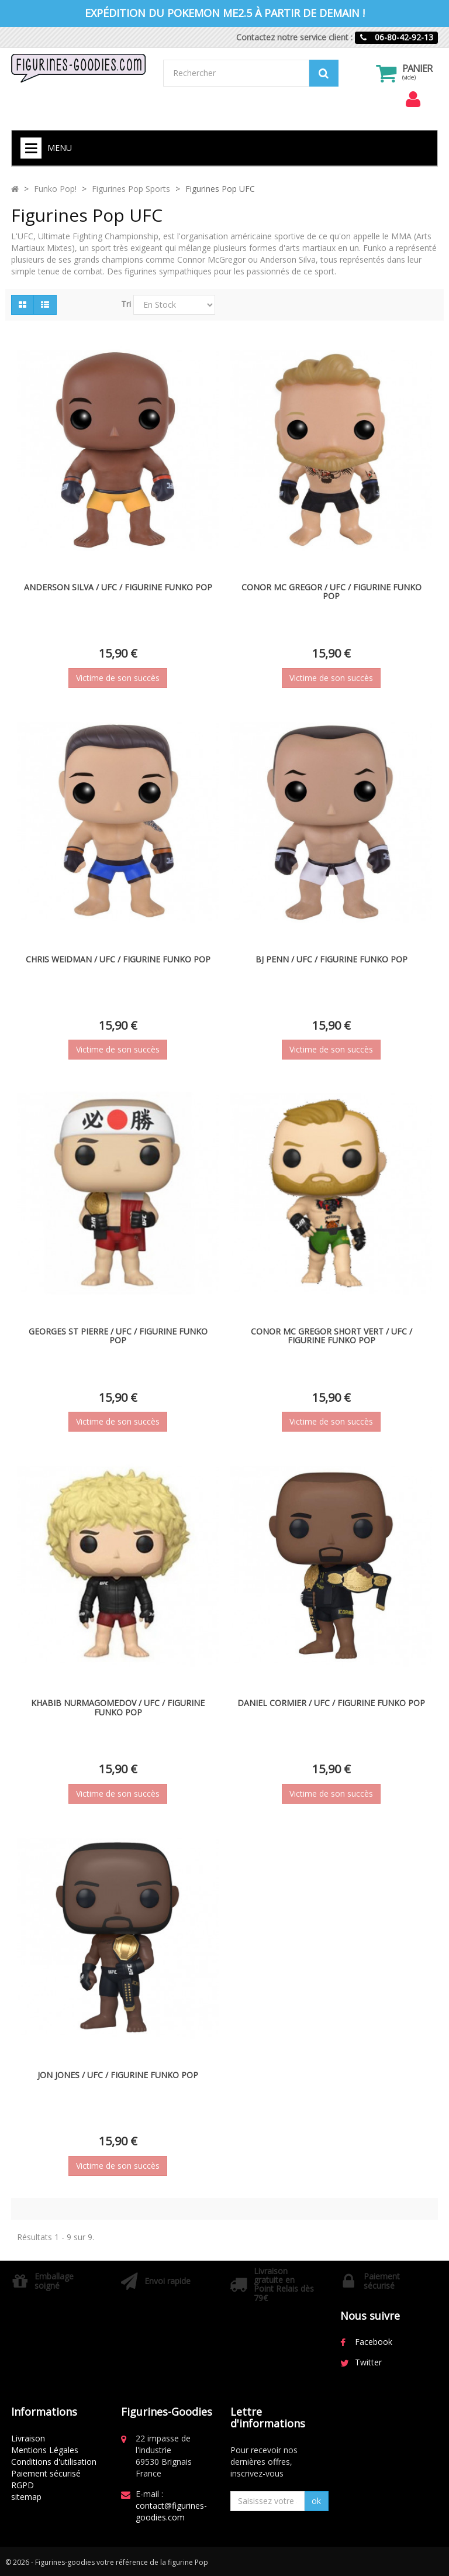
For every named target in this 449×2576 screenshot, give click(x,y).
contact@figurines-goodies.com (171, 2511)
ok (316, 2500)
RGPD (22, 2485)
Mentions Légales (44, 2449)
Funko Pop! (55, 188)
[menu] (413, 99)
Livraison (28, 2438)
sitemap (26, 2496)
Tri (126, 303)
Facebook (373, 2341)
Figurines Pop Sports (131, 188)
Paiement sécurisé (46, 2473)
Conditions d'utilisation (53, 2461)
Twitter (368, 2362)
